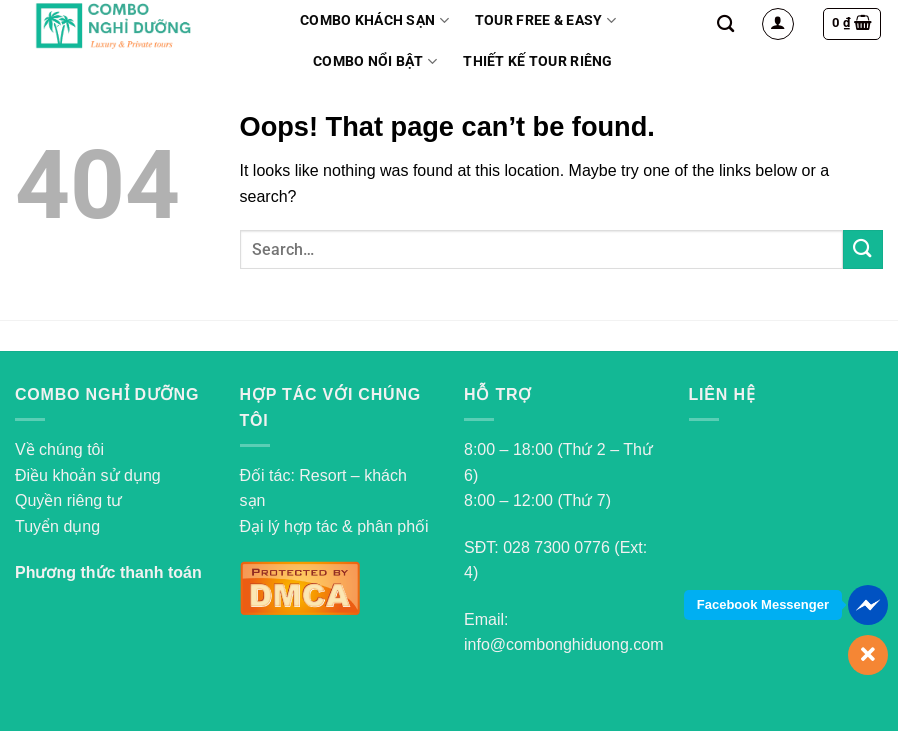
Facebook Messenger (763, 604)
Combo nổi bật (375, 61)
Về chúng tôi (59, 449)
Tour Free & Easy (545, 20)
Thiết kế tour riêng (537, 61)
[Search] (725, 24)
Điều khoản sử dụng (88, 475)
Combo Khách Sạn (374, 20)
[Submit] (863, 249)
